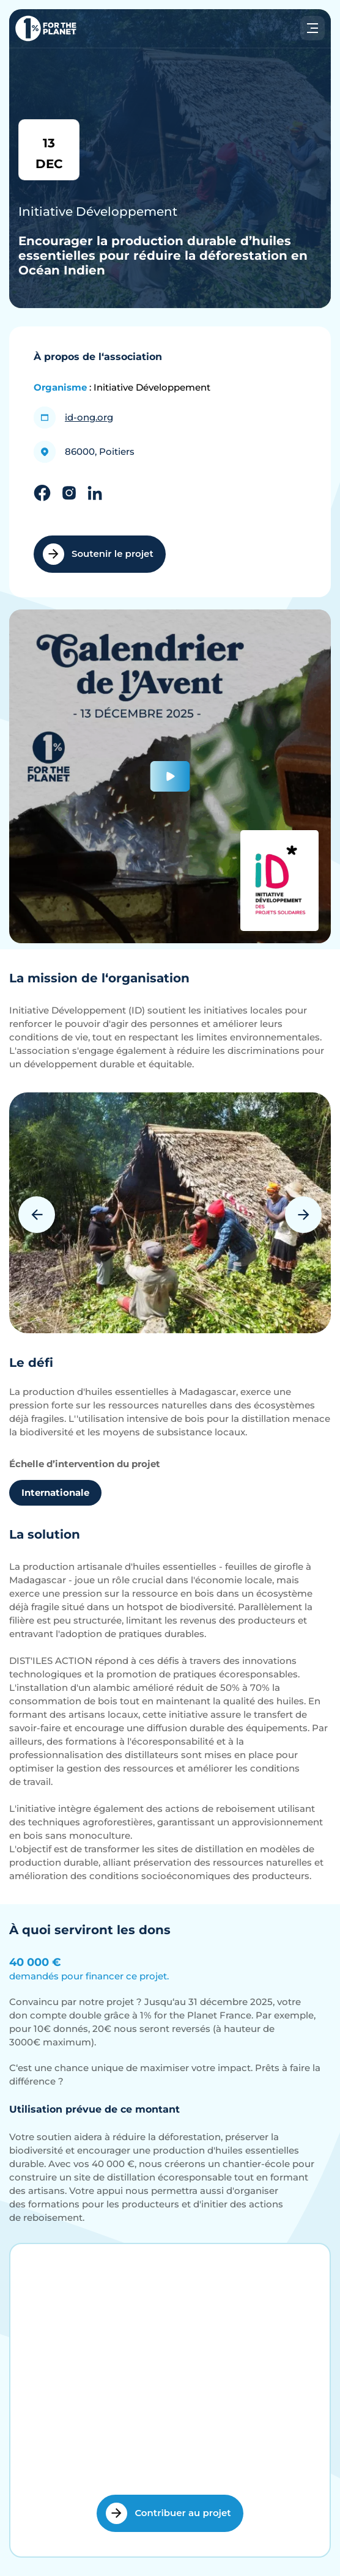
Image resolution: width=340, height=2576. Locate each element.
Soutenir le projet (98, 554)
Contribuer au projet (168, 2513)
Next (303, 1214)
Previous (36, 1214)
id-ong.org (89, 417)
